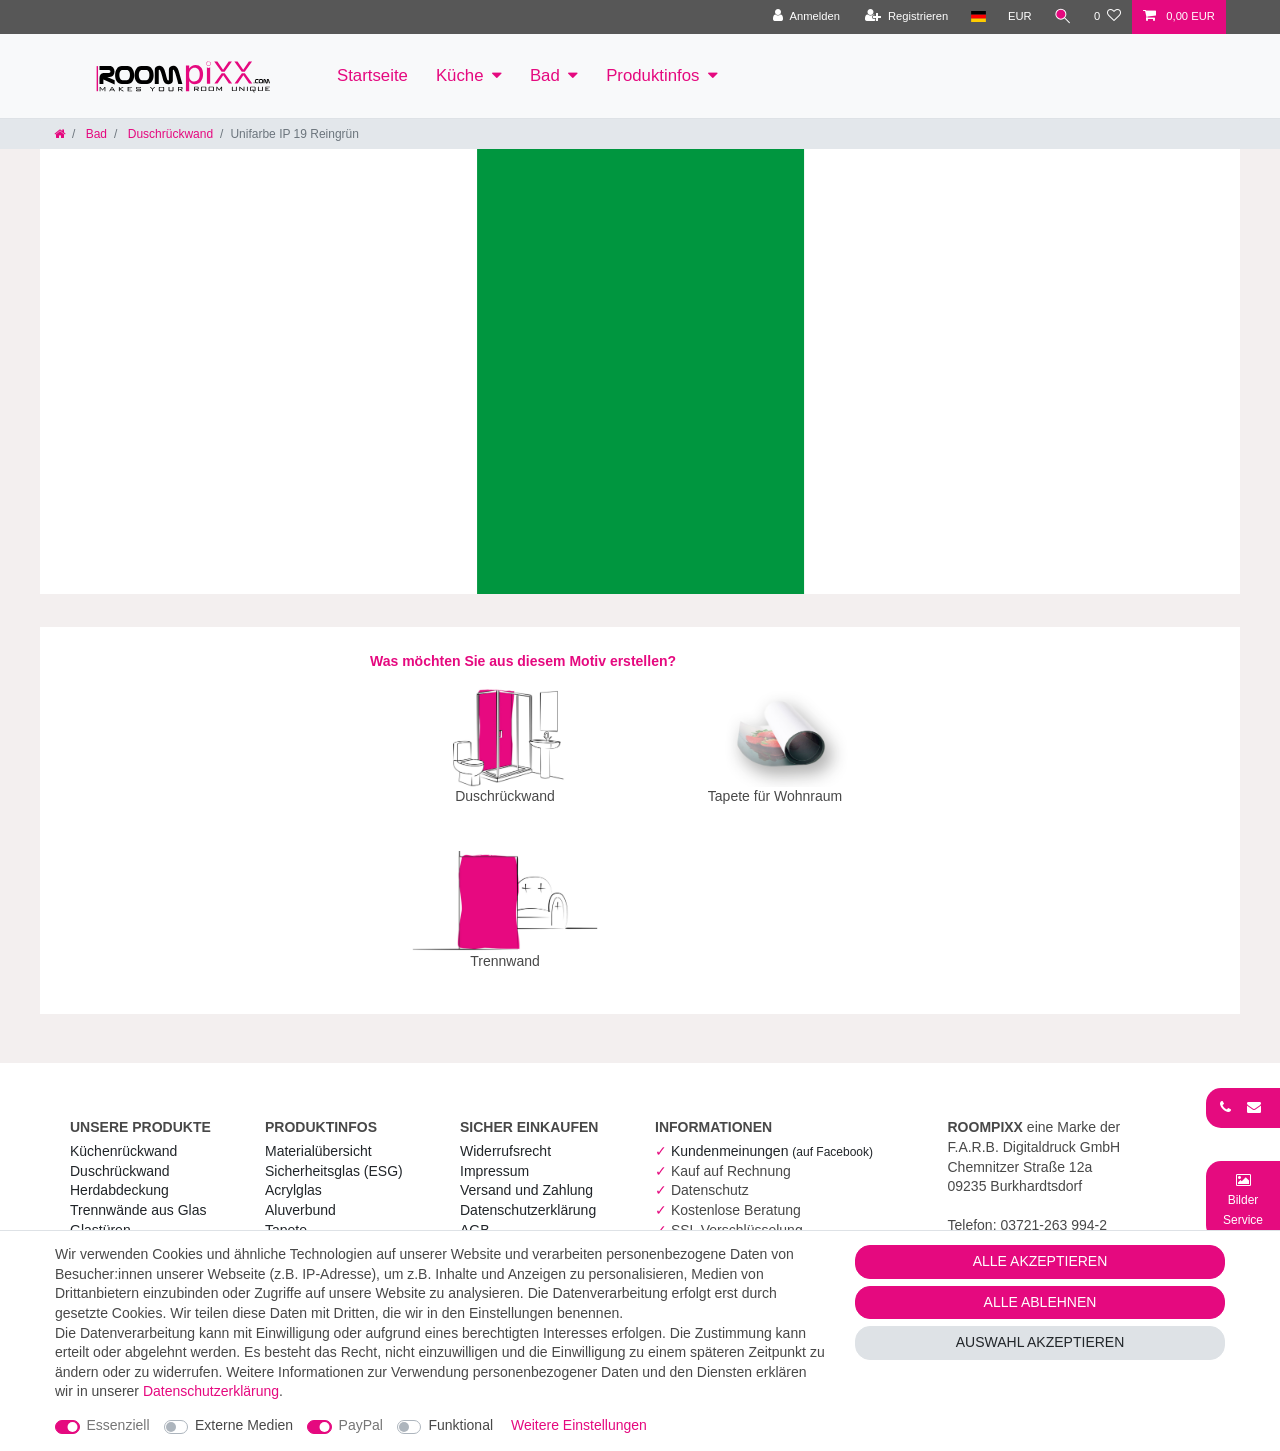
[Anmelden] (806, 17)
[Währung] (1020, 17)
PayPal (361, 1425)
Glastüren (100, 1216)
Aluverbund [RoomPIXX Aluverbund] (300, 1196)
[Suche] (1063, 17)
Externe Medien (244, 1425)
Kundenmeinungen (772, 1137)
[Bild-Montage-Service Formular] (1243, 1199)
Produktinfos (652, 75)
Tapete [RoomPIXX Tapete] (286, 1216)
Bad (545, 75)
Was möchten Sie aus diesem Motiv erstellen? (523, 661)
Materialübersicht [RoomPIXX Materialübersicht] (318, 1137)
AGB (475, 1216)
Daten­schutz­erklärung (528, 1196)
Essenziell (118, 1425)
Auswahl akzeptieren (1040, 1342)
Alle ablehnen (1040, 1302)
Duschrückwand (168, 134)
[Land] (977, 17)
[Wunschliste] (1107, 17)
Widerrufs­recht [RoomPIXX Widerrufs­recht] (505, 1137)
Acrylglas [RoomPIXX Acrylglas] (293, 1176)
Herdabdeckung (119, 1176)
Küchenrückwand (123, 1137)
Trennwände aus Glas (138, 1196)
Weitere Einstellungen (579, 1425)
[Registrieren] (906, 17)
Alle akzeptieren (1040, 1261)
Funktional (460, 1425)
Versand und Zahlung (526, 1176)
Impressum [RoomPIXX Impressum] (494, 1157)
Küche (460, 75)
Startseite (372, 75)
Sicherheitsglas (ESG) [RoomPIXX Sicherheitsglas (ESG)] (334, 1157)
